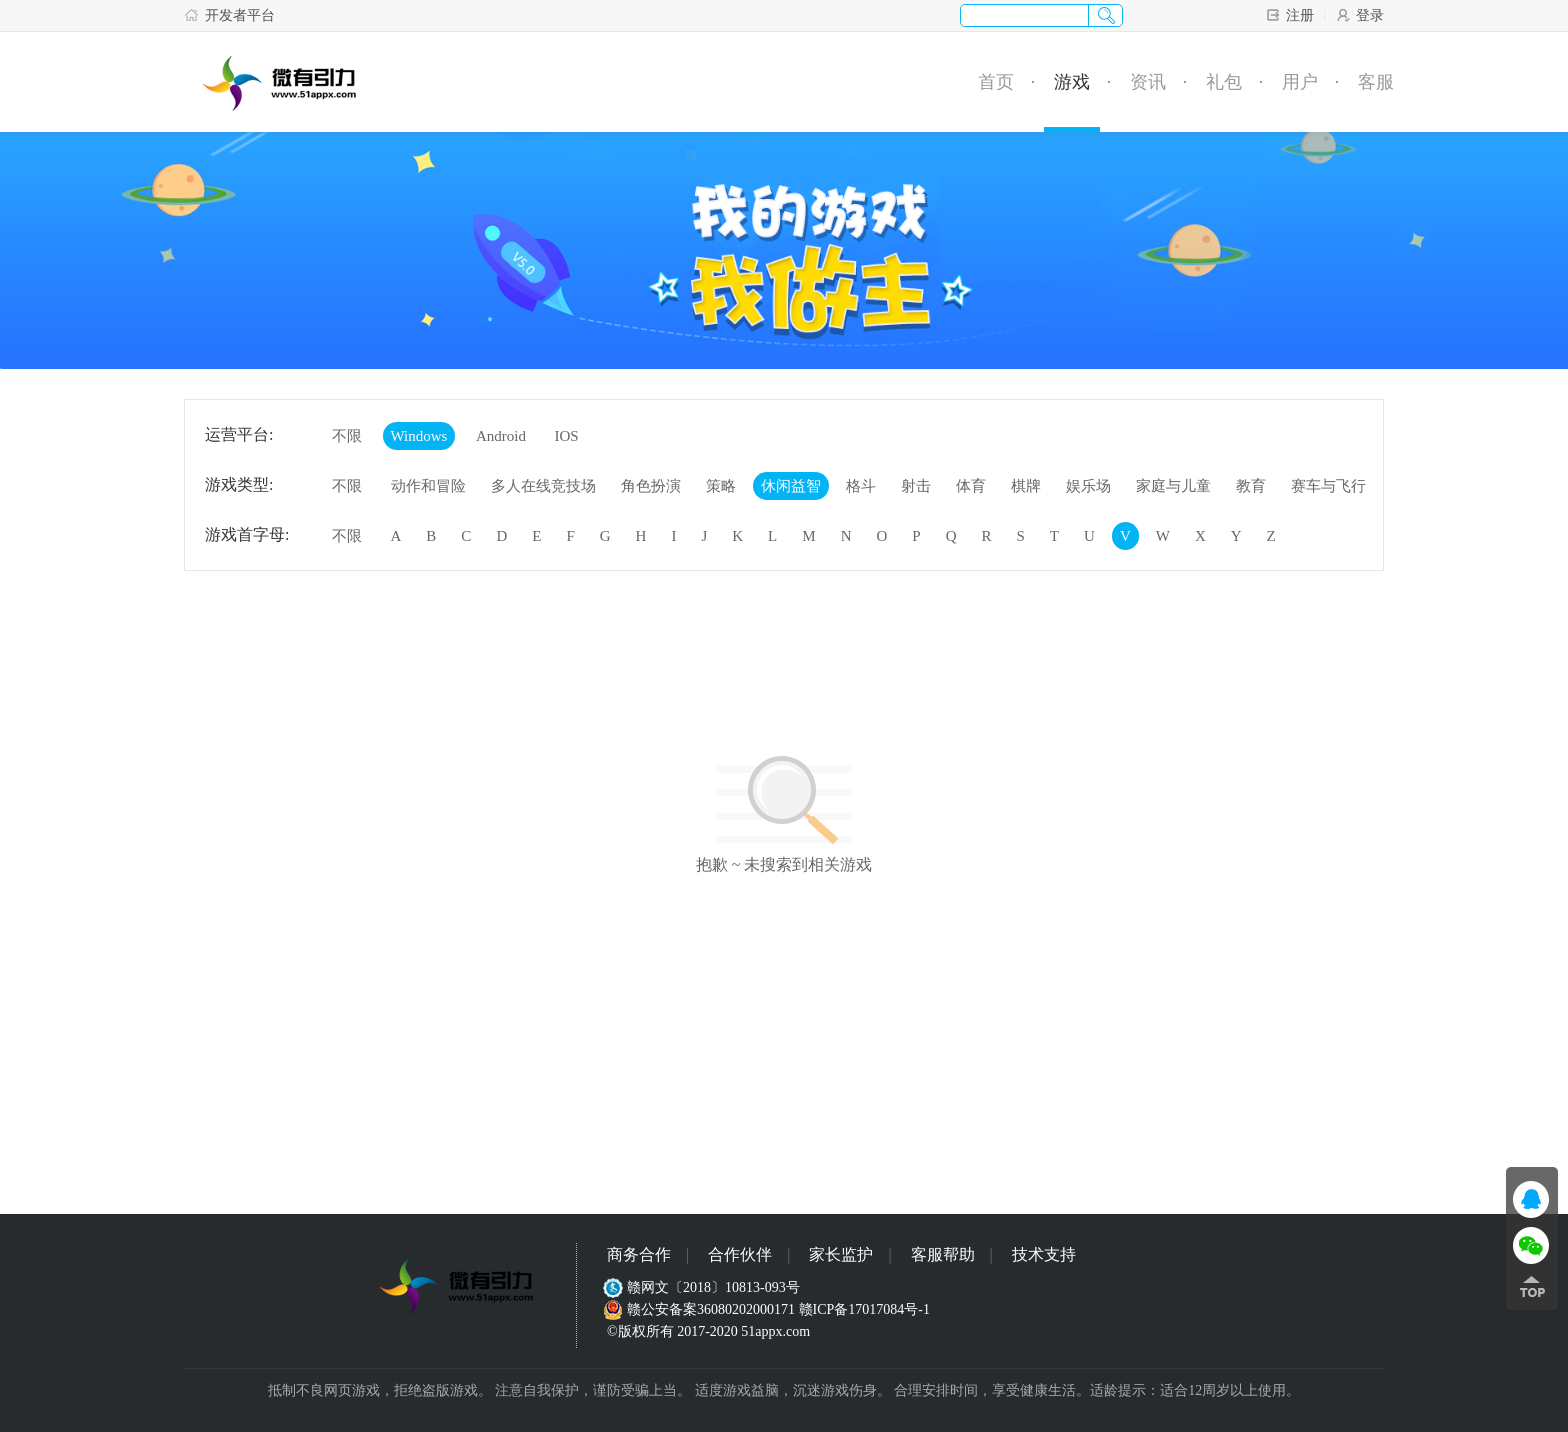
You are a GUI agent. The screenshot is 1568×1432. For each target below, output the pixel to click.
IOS (566, 436)
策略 (721, 486)
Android (501, 436)
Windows (419, 436)
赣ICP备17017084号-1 (864, 1309)
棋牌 (1026, 486)
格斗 (861, 486)
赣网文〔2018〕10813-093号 (703, 1287)
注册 (1289, 15)
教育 (1251, 486)
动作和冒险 (428, 486)
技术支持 (1044, 1254)
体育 (971, 486)
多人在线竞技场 (543, 486)
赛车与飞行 (1328, 486)
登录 (1359, 15)
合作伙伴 (740, 1254)
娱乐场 (1088, 486)
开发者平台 (229, 15)
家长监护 (841, 1254)
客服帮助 (943, 1254)
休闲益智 (791, 486)
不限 (347, 436)
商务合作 (639, 1254)
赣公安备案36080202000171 (701, 1309)
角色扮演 (651, 486)
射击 (916, 486)
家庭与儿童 (1173, 486)
